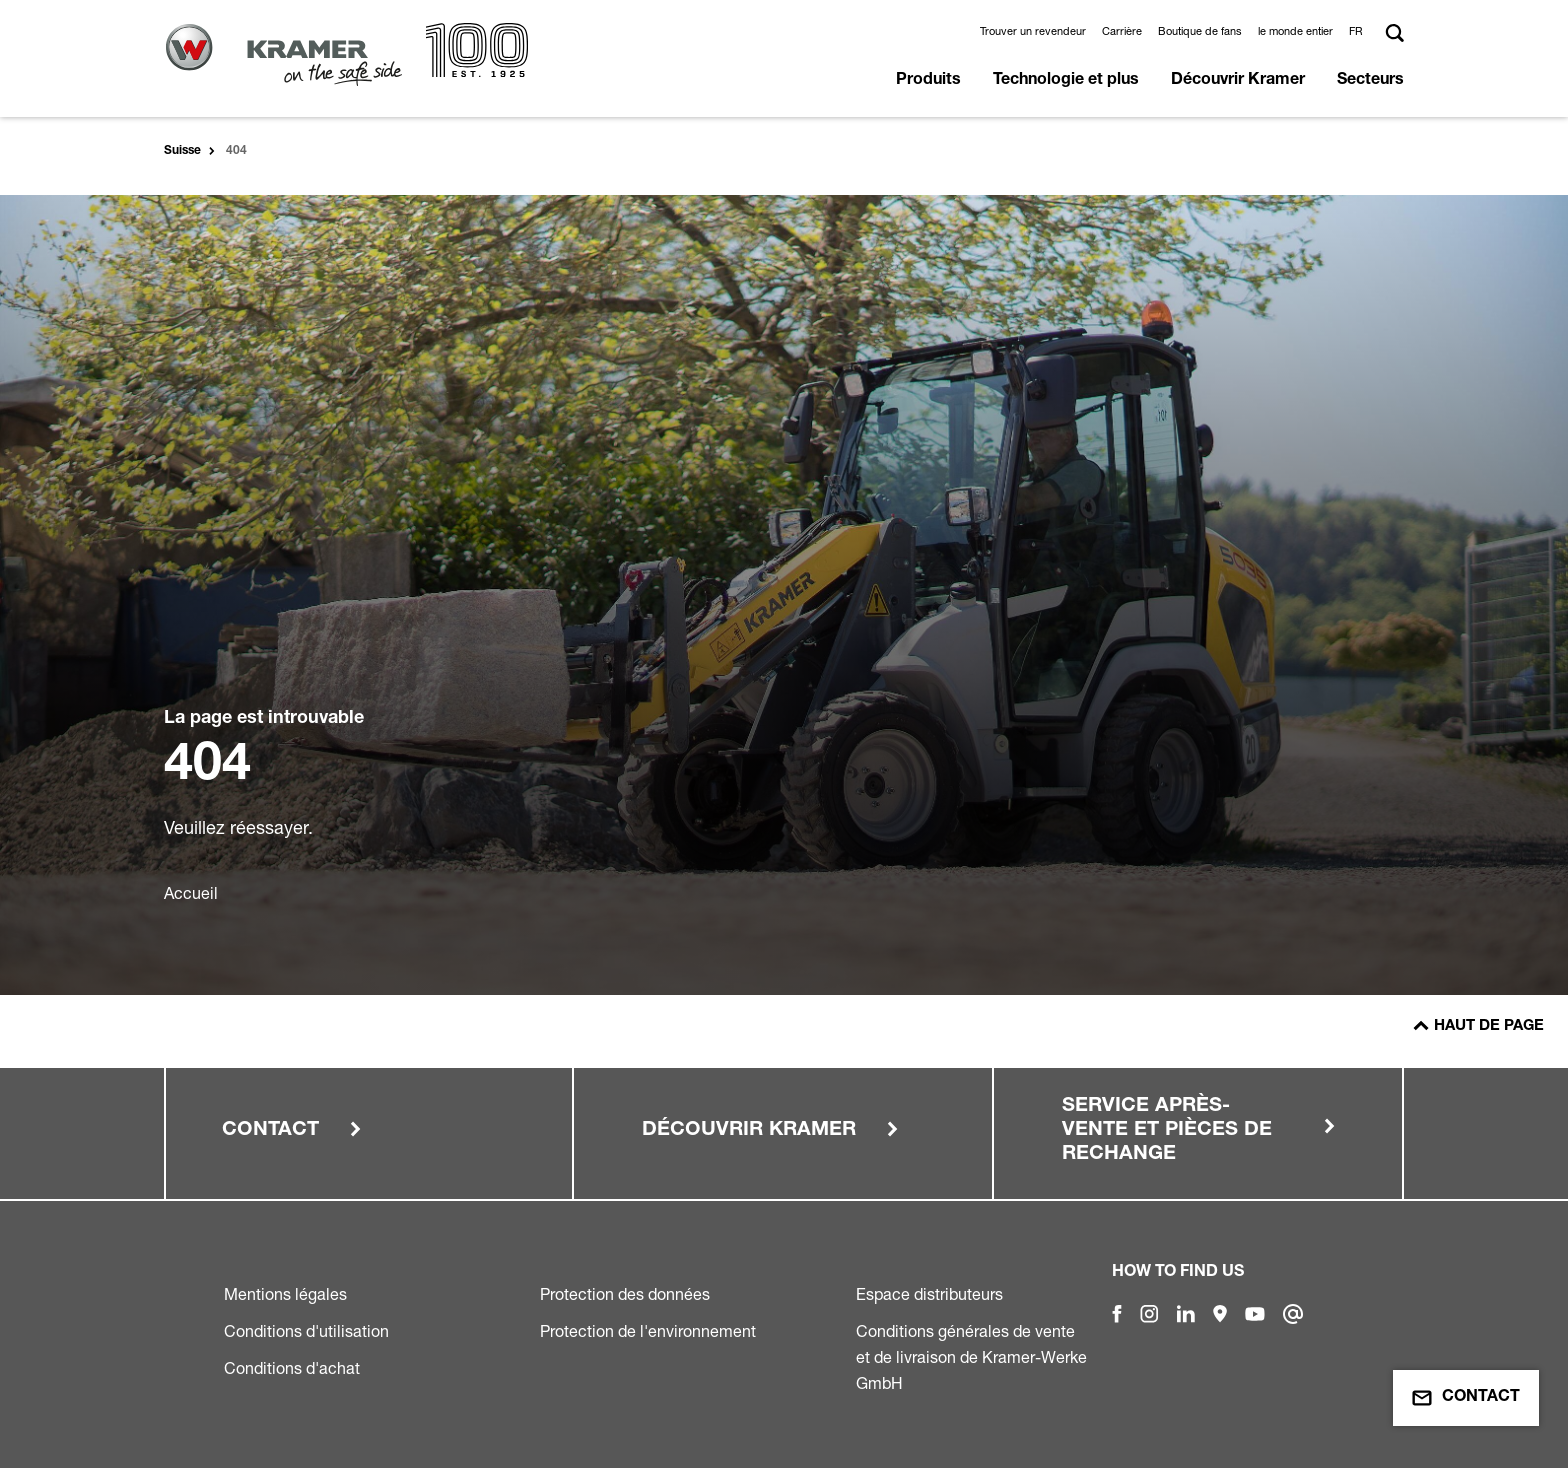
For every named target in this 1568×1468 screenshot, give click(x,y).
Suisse (182, 151)
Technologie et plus (1066, 81)
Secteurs (1370, 81)
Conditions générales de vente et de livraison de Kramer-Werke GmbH (971, 1357)
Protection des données (625, 1294)
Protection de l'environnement (648, 1331)
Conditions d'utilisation (306, 1331)
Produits (928, 81)
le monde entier (1295, 31)
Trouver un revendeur (1033, 31)
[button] (1359, 31)
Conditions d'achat (292, 1368)
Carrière (1122, 31)
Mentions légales (285, 1294)
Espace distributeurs (929, 1294)
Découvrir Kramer (1238, 81)
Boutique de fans (1200, 31)
